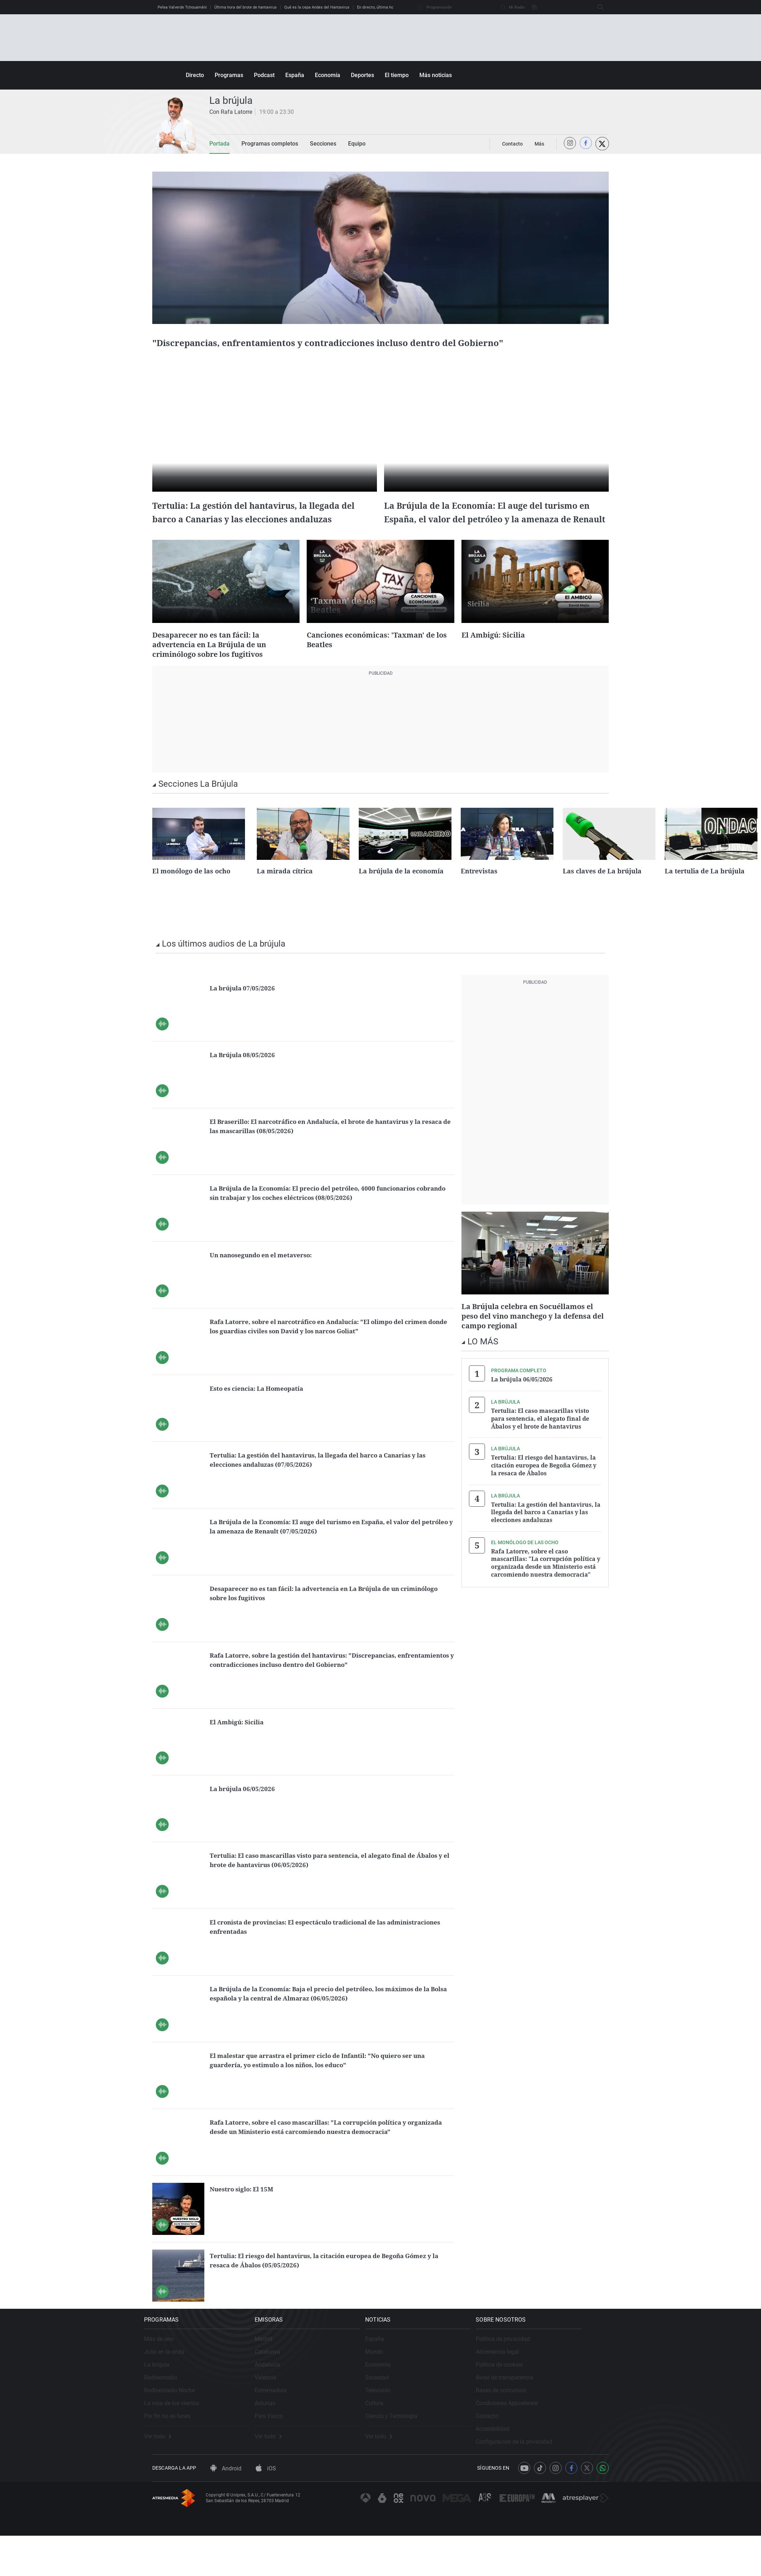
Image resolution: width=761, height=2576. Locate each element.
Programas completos (264, 144)
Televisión (404, 2422)
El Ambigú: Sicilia (496, 659)
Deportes (362, 75)
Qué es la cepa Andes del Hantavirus (316, 7)
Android (225, 2508)
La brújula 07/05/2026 (247, 1011)
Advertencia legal (532, 2383)
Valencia (282, 2409)
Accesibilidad (527, 2461)
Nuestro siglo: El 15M (247, 2212)
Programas (229, 75)
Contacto (522, 2448)
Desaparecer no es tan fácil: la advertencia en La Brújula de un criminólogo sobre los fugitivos (217, 668)
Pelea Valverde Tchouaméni (182, 7)
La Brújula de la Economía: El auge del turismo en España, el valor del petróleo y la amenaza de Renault (493, 531)
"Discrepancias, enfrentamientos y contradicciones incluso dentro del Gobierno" (367, 349)
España (294, 75)
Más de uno (167, 2371)
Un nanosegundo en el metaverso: (269, 1278)
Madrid (281, 2371)
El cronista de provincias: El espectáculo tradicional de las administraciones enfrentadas (314, 1950)
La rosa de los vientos (179, 2435)
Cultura (400, 2435)
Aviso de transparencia (539, 2409)
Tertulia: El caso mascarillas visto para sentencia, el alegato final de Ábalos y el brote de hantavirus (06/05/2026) (331, 1883)
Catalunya (284, 2383)
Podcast (264, 75)
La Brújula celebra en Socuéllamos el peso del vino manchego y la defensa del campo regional (531, 1339)
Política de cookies (534, 2396)
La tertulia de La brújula (705, 895)
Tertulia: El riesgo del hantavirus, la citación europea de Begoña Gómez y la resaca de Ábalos (543, 1485)
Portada (218, 144)
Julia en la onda (172, 2383)
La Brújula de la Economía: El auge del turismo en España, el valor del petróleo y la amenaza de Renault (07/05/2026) (327, 1550)
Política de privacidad (538, 2371)
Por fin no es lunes (175, 2448)
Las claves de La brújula (602, 895)
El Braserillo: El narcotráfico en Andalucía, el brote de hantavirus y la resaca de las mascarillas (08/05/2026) (329, 1149)
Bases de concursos (536, 2422)
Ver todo (165, 2468)
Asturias (282, 2435)
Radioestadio (168, 2409)
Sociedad (403, 2409)
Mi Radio (512, 7)
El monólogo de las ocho (191, 895)
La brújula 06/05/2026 (247, 1812)
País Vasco (286, 2448)
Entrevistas (479, 895)
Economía (327, 75)
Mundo (400, 2383)
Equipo (344, 144)
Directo (195, 75)
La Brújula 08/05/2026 (247, 1078)
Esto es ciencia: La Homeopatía (265, 1412)
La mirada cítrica (285, 895)
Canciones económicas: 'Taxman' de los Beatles (378, 664)
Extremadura (288, 2422)
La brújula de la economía (401, 895)
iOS (266, 2508)
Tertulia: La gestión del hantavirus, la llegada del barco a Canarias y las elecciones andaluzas (254, 531)
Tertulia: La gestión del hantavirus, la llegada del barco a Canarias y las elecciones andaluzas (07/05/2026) (331, 1483)
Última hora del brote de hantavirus (245, 7)
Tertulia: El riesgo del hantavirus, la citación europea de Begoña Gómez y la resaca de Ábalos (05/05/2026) (323, 2284)
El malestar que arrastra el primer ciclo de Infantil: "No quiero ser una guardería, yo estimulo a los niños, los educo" (328, 2083)
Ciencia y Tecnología (417, 2448)
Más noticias (435, 75)
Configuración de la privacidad (549, 2473)
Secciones (312, 144)
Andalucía (284, 2396)
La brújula (165, 2396)
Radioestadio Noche (177, 2422)
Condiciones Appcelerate (542, 2435)
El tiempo (397, 75)
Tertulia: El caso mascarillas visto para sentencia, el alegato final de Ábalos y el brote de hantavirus (540, 1440)
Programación (434, 7)
